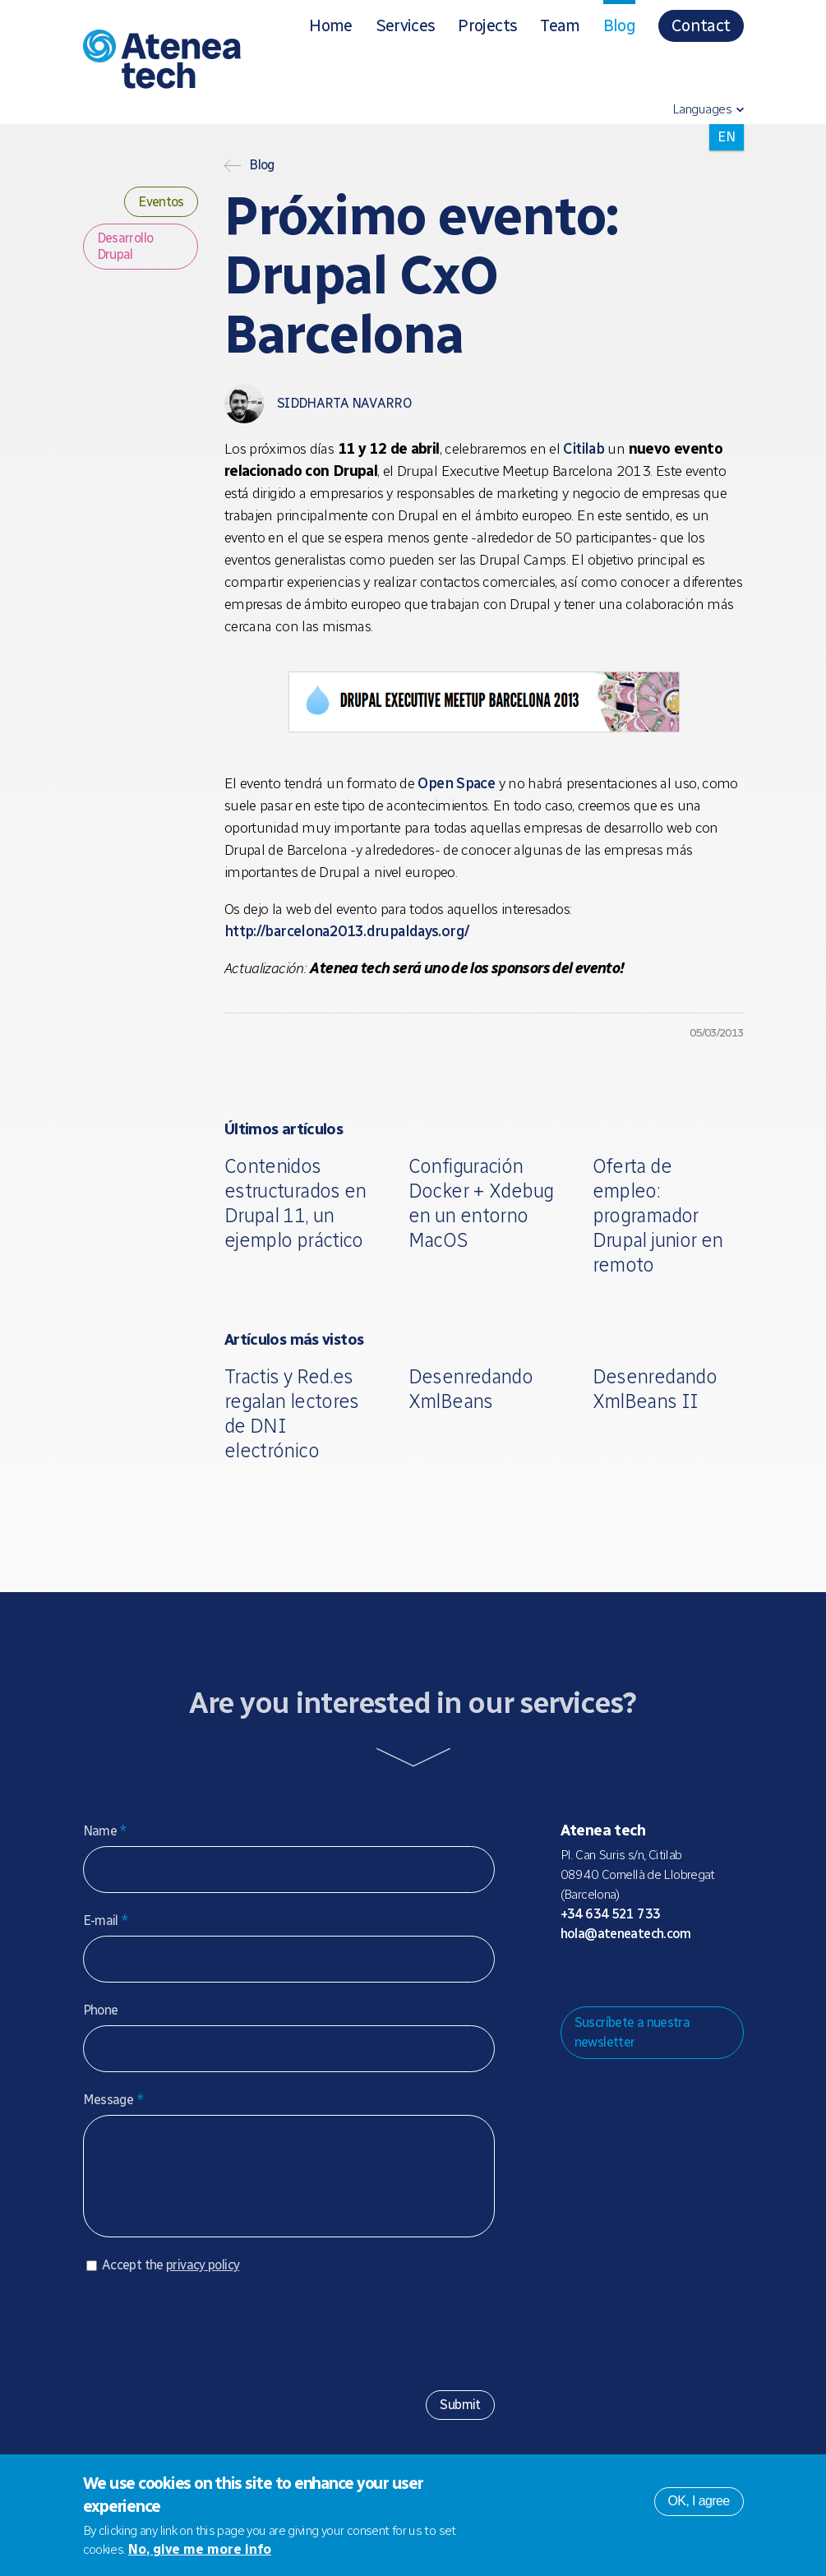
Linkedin (703, 1975)
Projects (487, 25)
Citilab (583, 449)
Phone (100, 2010)
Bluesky (624, 1975)
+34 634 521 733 (611, 1914)
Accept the (170, 2281)
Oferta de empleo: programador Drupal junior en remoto (658, 1215)
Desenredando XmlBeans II (655, 1388)
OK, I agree (699, 2501)
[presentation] (208, 2342)
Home (330, 25)
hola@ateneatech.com (626, 1933)
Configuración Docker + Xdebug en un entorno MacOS (481, 1203)
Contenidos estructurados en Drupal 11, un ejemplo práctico (295, 1203)
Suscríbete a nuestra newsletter (632, 2032)
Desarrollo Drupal (125, 246)
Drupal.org (572, 1975)
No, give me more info (199, 2549)
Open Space (456, 783)
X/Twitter (650, 1975)
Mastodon (598, 1975)
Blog (619, 25)
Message (113, 2099)
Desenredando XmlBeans (470, 1388)
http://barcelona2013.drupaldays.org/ (346, 931)
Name (105, 1831)
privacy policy (202, 2281)
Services (406, 25)
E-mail (106, 1920)
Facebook (677, 1975)
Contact (700, 25)
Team (559, 25)
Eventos (161, 202)
